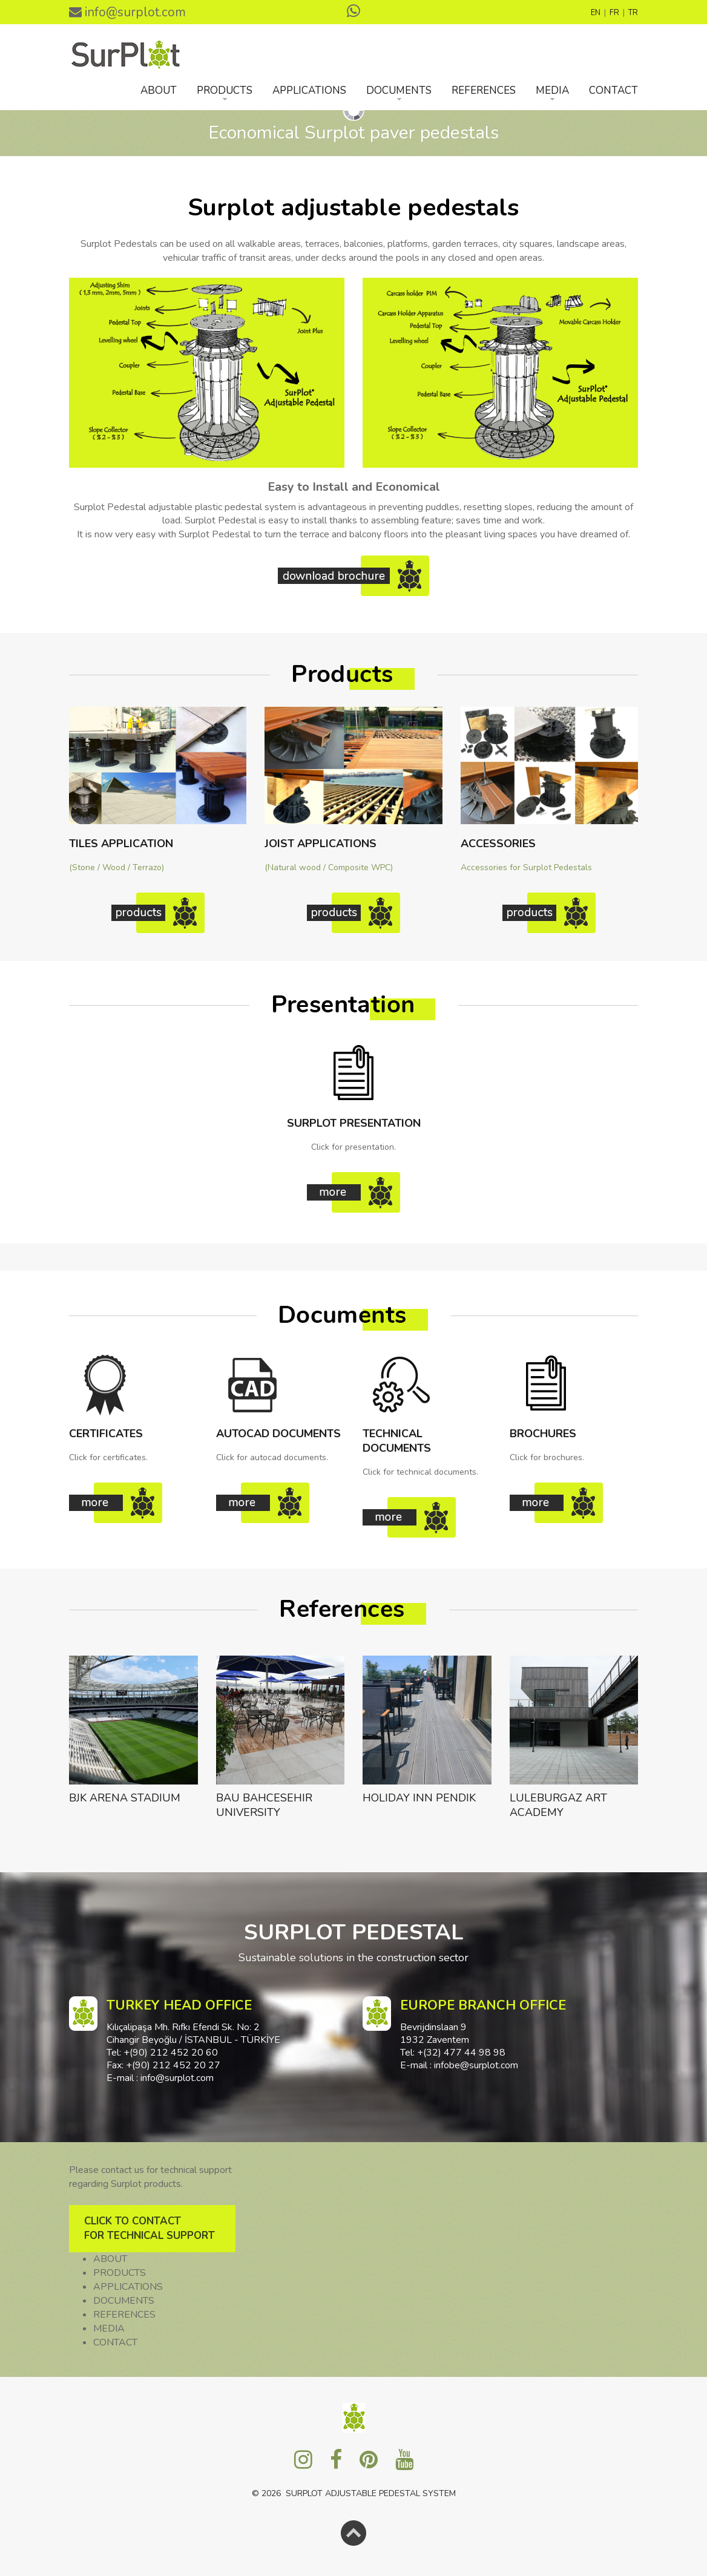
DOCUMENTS (399, 90)
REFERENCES (484, 90)
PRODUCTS (224, 90)
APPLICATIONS (309, 90)
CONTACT (613, 90)
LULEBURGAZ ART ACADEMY (558, 1805)
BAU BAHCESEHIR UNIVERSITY (264, 1805)
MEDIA (552, 90)
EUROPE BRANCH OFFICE (483, 2005)
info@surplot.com (127, 12)
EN (595, 12)
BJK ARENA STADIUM (124, 1798)
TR (633, 12)
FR (614, 12)
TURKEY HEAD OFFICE (179, 2005)
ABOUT (158, 90)
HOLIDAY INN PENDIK (419, 1798)
